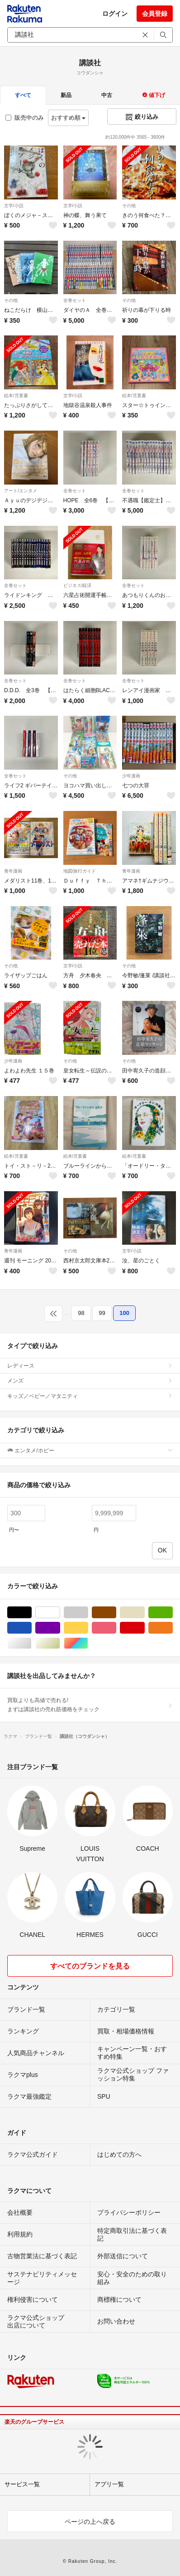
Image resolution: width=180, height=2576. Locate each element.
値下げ (153, 95)
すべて (23, 95)
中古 (106, 95)
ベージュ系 (144, 1612)
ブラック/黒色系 (31, 1612)
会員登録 (154, 13)
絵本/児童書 (16, 395)
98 (81, 1313)
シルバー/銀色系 (31, 1643)
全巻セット (74, 300)
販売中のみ (24, 117)
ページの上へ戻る (90, 2521)
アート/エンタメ (20, 490)
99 (102, 1313)
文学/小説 (14, 205)
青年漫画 (13, 870)
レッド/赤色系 (144, 1628)
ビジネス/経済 (77, 585)
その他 (129, 205)
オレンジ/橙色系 (172, 1628)
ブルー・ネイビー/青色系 (31, 1628)
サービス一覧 (22, 2484)
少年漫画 (131, 775)
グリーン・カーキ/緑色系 (172, 1612)
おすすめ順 (68, 117)
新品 (66, 95)
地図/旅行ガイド (79, 870)
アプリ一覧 (109, 2484)
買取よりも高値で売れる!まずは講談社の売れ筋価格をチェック (90, 1704)
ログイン (115, 13)
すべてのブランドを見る (90, 1966)
